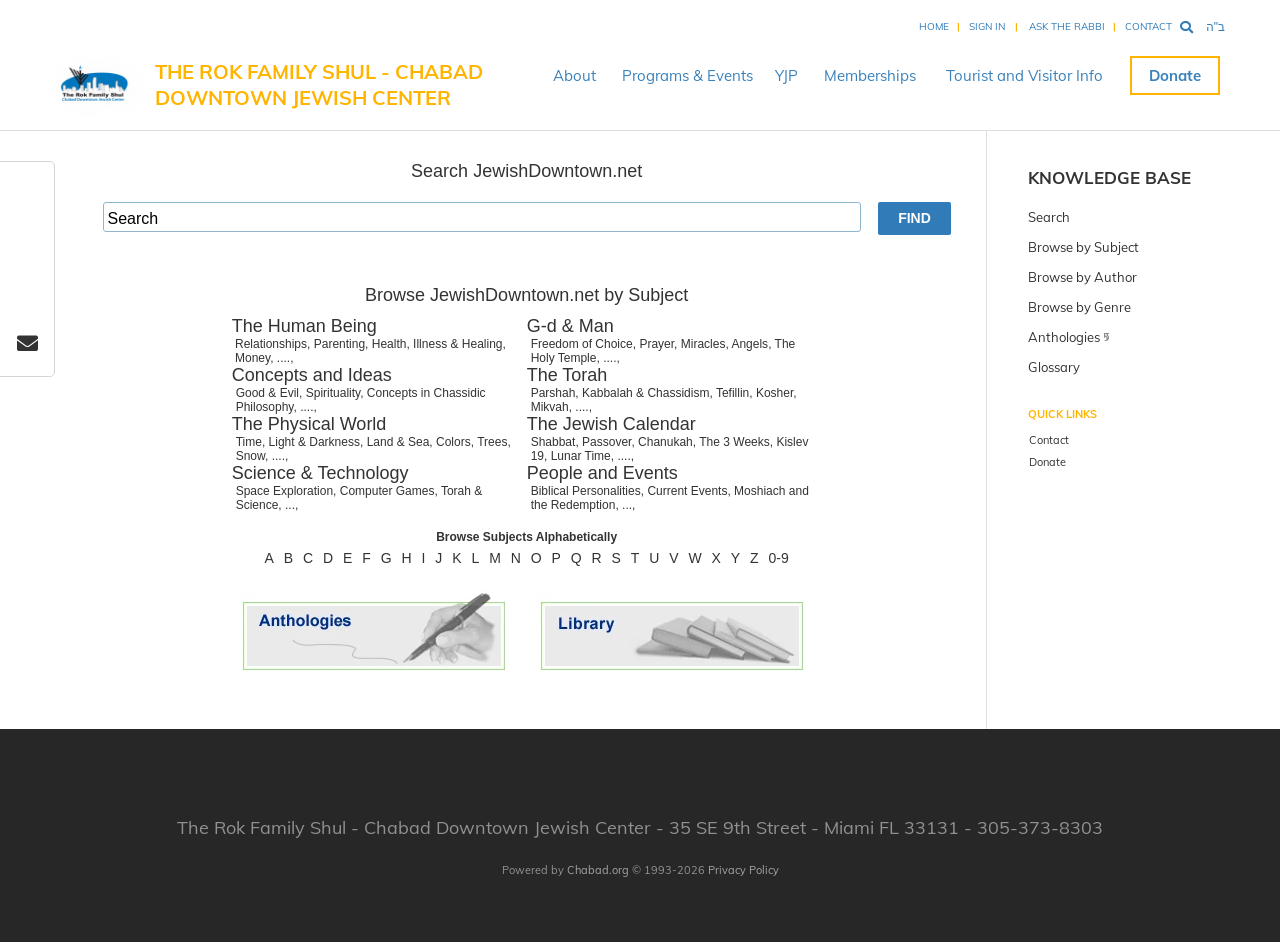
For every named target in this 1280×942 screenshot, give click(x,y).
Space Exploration (284, 491)
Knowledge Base (1109, 177)
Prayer (656, 344)
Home (934, 26)
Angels (749, 344)
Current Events (687, 491)
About (574, 75)
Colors (453, 442)
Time (249, 442)
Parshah (553, 393)
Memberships (870, 75)
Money (252, 358)
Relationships (271, 344)
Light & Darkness (314, 442)
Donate (1175, 75)
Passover (606, 442)
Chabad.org (598, 870)
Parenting (339, 344)
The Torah (567, 375)
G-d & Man (570, 326)
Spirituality (333, 393)
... (290, 505)
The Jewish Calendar (611, 424)
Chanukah (665, 442)
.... (283, 358)
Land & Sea (398, 442)
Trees (492, 442)
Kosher (774, 393)
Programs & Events (687, 75)
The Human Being (304, 326)
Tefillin (732, 393)
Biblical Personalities (586, 491)
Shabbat (553, 442)
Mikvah (550, 407)
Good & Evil (267, 393)
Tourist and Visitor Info (1024, 75)
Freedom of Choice (582, 344)
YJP (786, 75)
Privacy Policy (743, 870)
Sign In (987, 26)
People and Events (602, 473)
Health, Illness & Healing (437, 344)
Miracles (703, 344)
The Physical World (309, 424)
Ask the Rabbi (1067, 26)
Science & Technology (320, 473)
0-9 (779, 558)
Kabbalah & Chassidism (645, 393)
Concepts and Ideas (312, 375)
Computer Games (387, 491)
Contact (1148, 26)
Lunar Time (581, 456)
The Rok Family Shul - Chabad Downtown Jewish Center (319, 84)
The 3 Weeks (734, 442)
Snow (250, 456)
